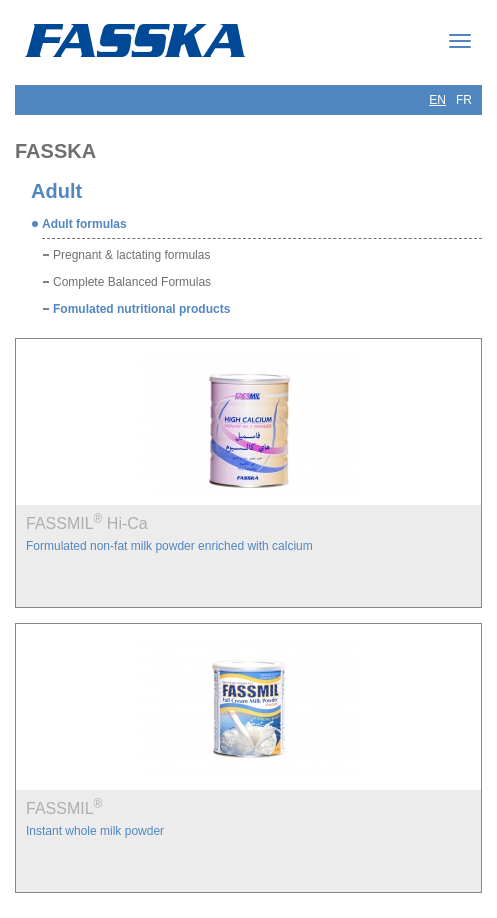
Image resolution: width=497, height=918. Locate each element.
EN (437, 100)
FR (464, 100)
